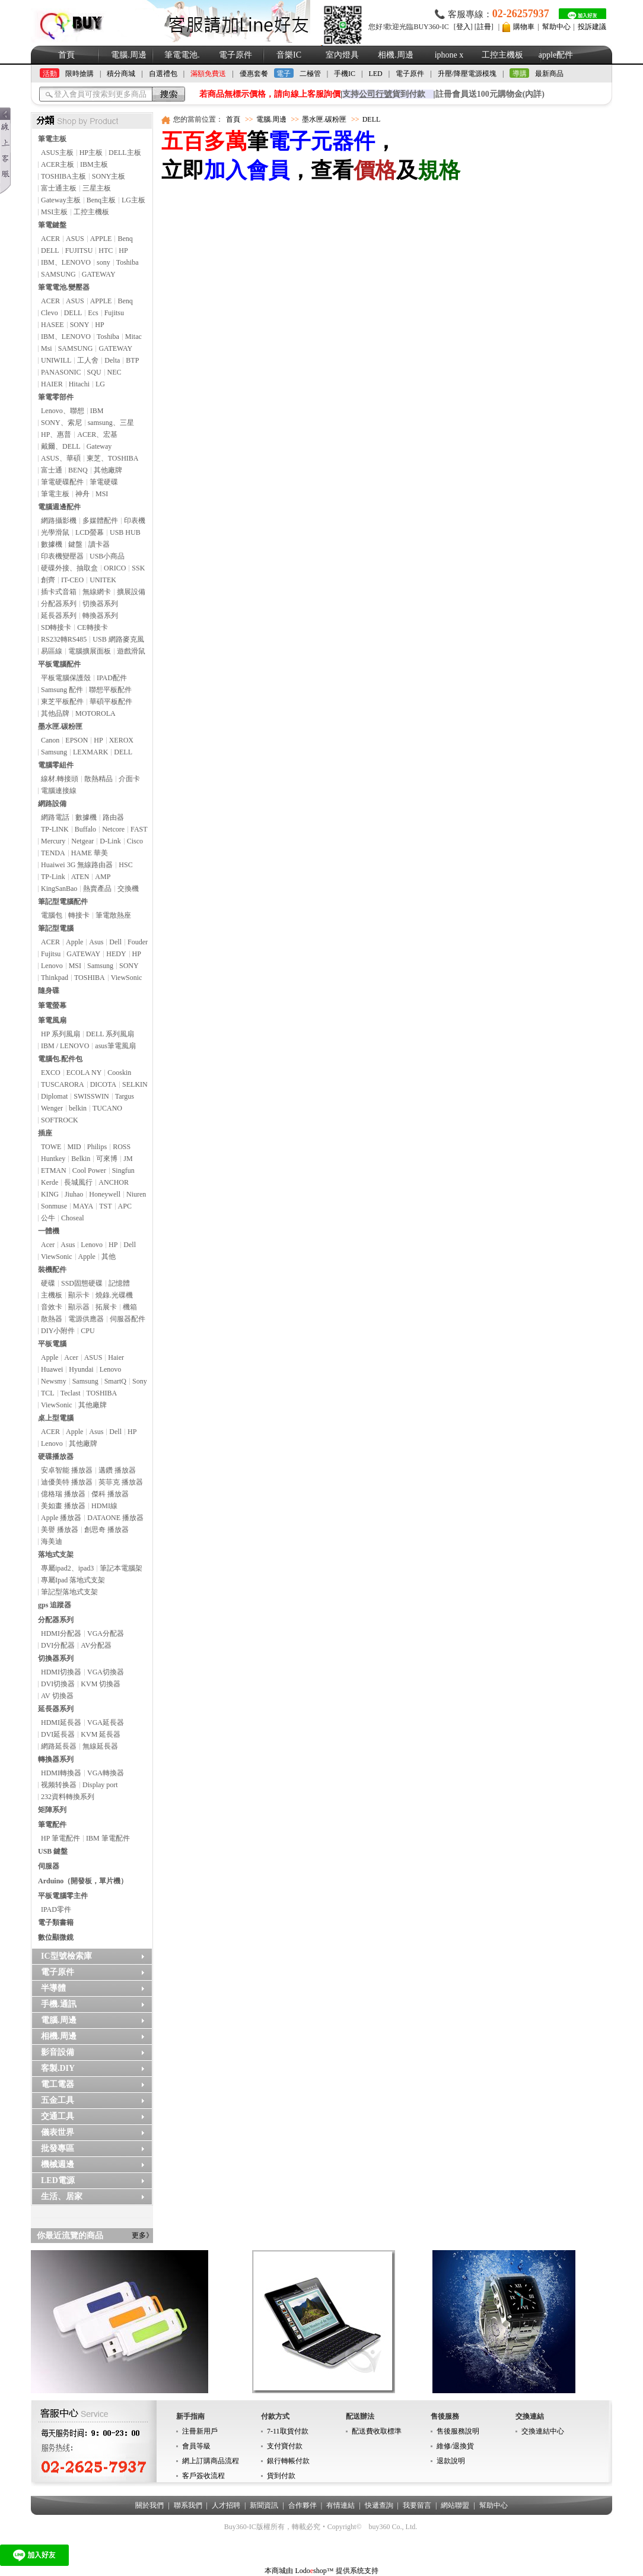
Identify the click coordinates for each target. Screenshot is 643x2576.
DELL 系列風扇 (110, 1034)
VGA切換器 (105, 1672)
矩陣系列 (52, 1810)
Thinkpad (54, 977)
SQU (94, 372)
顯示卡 (79, 1295)
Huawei (52, 1369)
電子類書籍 (56, 1922)
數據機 (51, 544)
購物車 (523, 27)
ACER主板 (57, 164)
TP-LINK (55, 829)
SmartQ (115, 1381)
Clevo (49, 313)
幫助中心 (556, 27)
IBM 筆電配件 (108, 1838)
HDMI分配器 (61, 1633)
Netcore (113, 829)
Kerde (49, 1182)
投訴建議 (592, 27)
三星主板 (96, 188)
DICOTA (103, 1084)
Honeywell (104, 1194)
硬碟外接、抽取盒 (69, 568)
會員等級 (196, 2446)
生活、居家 (61, 2196)
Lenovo (52, 966)
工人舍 (87, 360)
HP (123, 250)
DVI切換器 (58, 1684)
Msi (46, 348)
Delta (112, 360)
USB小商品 (107, 556)
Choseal (72, 1218)
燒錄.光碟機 (114, 1295)
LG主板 (133, 200)
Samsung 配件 (62, 690)
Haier (116, 1357)
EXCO (51, 1072)
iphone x (449, 54)
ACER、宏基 (97, 434)
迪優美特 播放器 (67, 1482)
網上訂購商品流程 (210, 2461)
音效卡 (51, 1307)
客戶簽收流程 (203, 2476)
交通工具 (57, 2116)
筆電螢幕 (52, 1005)
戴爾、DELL (61, 446)
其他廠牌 (108, 470)
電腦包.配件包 (60, 1059)
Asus (96, 942)
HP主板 (91, 152)
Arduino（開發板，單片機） (83, 1881)
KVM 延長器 (100, 1734)
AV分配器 (96, 1645)
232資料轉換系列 (67, 1797)
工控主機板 (502, 54)
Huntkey (53, 1158)
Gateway (99, 446)
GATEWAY (99, 274)
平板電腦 (52, 1344)
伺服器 (48, 1866)
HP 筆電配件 (60, 1838)
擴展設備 (131, 592)
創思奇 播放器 (106, 1529)
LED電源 (58, 2180)
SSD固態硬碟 (82, 1283)
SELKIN (135, 1084)
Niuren (136, 1194)
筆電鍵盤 (52, 225)
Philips (97, 1147)
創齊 (48, 580)
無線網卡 (96, 592)
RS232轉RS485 (64, 639)
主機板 (51, 1295)
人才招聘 (226, 2505)
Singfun (123, 1170)
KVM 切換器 (100, 1684)
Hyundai (81, 1369)
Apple (74, 942)
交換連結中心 (542, 2431)
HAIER (52, 384)
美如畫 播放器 (63, 1506)
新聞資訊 (264, 2505)
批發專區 (57, 2148)
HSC (125, 865)
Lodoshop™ (314, 2571)
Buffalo (85, 829)
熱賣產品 (97, 888)
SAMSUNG (58, 274)
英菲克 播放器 (120, 1482)
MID (74, 1147)
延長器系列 (59, 615)
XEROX (121, 740)
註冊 (484, 27)
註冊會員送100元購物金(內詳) (490, 94)
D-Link (110, 841)
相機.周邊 (395, 54)
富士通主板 (59, 188)
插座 (45, 1133)
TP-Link (53, 877)
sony (103, 262)
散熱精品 (98, 779)
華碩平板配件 (111, 701)
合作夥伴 (302, 2505)
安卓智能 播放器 (67, 1470)
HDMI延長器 (61, 1722)
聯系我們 (188, 2505)
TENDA (53, 853)
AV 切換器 (57, 1696)
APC (125, 1206)
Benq (124, 238)
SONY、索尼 (61, 422)
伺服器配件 (127, 1319)
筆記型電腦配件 (63, 901)
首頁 (66, 54)
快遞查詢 (379, 2505)
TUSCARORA (62, 1084)
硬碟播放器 (56, 1456)
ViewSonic (126, 977)
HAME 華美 (89, 853)
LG (100, 384)
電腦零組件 (56, 765)
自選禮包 (163, 73)
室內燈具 (342, 54)
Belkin (80, 1158)
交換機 (128, 888)
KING (50, 1194)
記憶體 (119, 1283)
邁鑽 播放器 (117, 1470)
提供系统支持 (357, 2571)
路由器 (113, 817)
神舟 (82, 494)
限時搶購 (79, 73)
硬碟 (48, 1283)
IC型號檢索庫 (66, 1956)
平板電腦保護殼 (66, 678)
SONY (80, 325)
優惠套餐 (254, 73)
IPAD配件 (112, 678)
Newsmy (53, 1381)
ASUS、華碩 (61, 458)
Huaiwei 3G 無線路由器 (77, 865)
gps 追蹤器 (54, 1605)
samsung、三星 (111, 422)
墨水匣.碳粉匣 (60, 726)
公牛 (48, 1218)
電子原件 (235, 54)
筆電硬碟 (104, 482)
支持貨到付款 (383, 94)
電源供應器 (86, 1319)
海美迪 (51, 1541)
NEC (114, 372)
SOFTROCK (59, 1120)
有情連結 (340, 2505)
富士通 (51, 470)
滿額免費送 (208, 73)
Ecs (93, 313)
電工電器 (57, 2084)
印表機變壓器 (62, 556)
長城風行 (78, 1182)
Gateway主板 (61, 200)
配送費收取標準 (377, 2431)
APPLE (101, 238)
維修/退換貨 (455, 2446)
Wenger (52, 1108)
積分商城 (121, 73)
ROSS (121, 1147)
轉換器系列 (100, 615)
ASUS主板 (57, 152)
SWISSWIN (91, 1096)
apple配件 (556, 54)
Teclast (71, 1393)
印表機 (134, 520)
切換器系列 (100, 603)
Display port (100, 1785)
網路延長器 (59, 1746)
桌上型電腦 (56, 1418)
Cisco (135, 841)
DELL (50, 250)
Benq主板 (101, 200)
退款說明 (451, 2461)
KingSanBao (59, 888)
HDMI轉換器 (61, 1773)
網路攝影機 (59, 520)
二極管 (310, 73)
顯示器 (79, 1307)
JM (127, 1158)
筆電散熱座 (113, 915)
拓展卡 (106, 1307)
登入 (463, 27)
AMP (102, 877)
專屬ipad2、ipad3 (67, 1568)
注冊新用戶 (200, 2431)
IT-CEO (72, 580)
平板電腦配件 (59, 664)
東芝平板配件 (62, 701)
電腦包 (51, 915)
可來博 (106, 1158)
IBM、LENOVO (66, 262)
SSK (138, 568)
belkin (78, 1108)
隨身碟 (48, 990)
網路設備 (52, 804)
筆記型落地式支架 (69, 1592)
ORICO (115, 568)
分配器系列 (59, 603)
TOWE (51, 1147)
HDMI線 (104, 1506)
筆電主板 (52, 139)
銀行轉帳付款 (288, 2461)
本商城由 (279, 2571)
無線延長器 (100, 1746)
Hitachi (79, 384)
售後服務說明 (458, 2431)
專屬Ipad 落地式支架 (73, 1580)
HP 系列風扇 (60, 1034)
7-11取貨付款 (287, 2431)
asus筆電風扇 (115, 1046)
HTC (105, 250)
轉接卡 (79, 915)
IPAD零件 (56, 1909)
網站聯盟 (455, 2505)
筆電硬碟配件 (62, 482)
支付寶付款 (285, 2446)
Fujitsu (114, 313)
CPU (87, 1331)
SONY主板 (109, 176)
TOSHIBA (89, 977)
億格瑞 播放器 (63, 1494)
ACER (50, 238)
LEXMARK (90, 752)
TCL (48, 1393)
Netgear (82, 841)
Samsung (54, 752)
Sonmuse (54, 1206)
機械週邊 (57, 2164)
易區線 (51, 651)
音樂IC (288, 54)
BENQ (78, 470)
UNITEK (103, 580)
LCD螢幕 (89, 532)
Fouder (138, 942)
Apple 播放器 (61, 1518)
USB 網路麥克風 (118, 639)
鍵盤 (75, 544)
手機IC (344, 73)
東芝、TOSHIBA (113, 458)
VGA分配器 (105, 1633)
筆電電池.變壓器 (64, 287)
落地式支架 (56, 1554)
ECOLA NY (84, 1072)
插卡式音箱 (59, 592)
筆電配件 (52, 1824)
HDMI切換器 (61, 1672)
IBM (97, 411)
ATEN (80, 877)
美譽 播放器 (59, 1529)
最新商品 (549, 73)
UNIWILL (56, 360)
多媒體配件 (100, 520)
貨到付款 (281, 2476)
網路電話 (55, 817)
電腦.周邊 (129, 54)
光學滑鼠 (55, 532)
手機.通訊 (59, 2004)
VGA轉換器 (105, 1773)
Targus (124, 1096)
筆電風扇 (52, 1020)
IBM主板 (94, 164)
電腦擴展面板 (89, 651)
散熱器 (51, 1319)
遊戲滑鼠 (131, 651)
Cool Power (89, 1170)
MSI (102, 494)
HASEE (52, 325)
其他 (108, 1256)
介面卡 (129, 779)
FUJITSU (79, 250)
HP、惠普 (56, 434)
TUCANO (107, 1108)
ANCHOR (113, 1182)
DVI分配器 (58, 1645)
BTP (132, 360)
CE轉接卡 (92, 627)
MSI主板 (54, 212)
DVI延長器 (58, 1734)
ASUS (75, 238)
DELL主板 (125, 152)
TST (105, 1206)
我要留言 (417, 2505)
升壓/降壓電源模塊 (467, 73)
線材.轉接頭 (59, 779)
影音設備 (57, 2052)
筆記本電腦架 (121, 1568)
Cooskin (119, 1072)
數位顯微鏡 (56, 1937)
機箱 (130, 1307)
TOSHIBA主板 (63, 176)
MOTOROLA (95, 713)
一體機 (48, 1231)
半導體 (53, 1988)
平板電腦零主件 (63, 1896)
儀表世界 (57, 2132)
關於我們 (149, 2505)
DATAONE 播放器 (115, 1518)
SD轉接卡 (56, 627)
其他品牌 (55, 713)
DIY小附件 (58, 1331)
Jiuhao (74, 1194)
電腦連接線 (59, 790)
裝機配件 (52, 1269)
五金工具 (57, 2100)
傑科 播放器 (110, 1494)
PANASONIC (61, 372)
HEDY (116, 954)
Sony (139, 1381)
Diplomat (54, 1096)
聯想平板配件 (110, 690)
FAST (138, 829)
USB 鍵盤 (53, 1851)
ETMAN (53, 1170)
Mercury (53, 841)
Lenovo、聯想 (62, 411)
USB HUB (125, 532)
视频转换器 (59, 1785)
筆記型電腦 (56, 928)
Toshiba (127, 262)
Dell (115, 942)
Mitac (133, 336)
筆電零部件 (56, 397)
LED (375, 73)
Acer (48, 1245)
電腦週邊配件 (59, 507)
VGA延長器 (105, 1722)
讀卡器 (99, 544)
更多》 (142, 2235)
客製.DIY (58, 2068)
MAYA (83, 1206)
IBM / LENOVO (65, 1046)
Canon (50, 740)
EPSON (76, 740)
